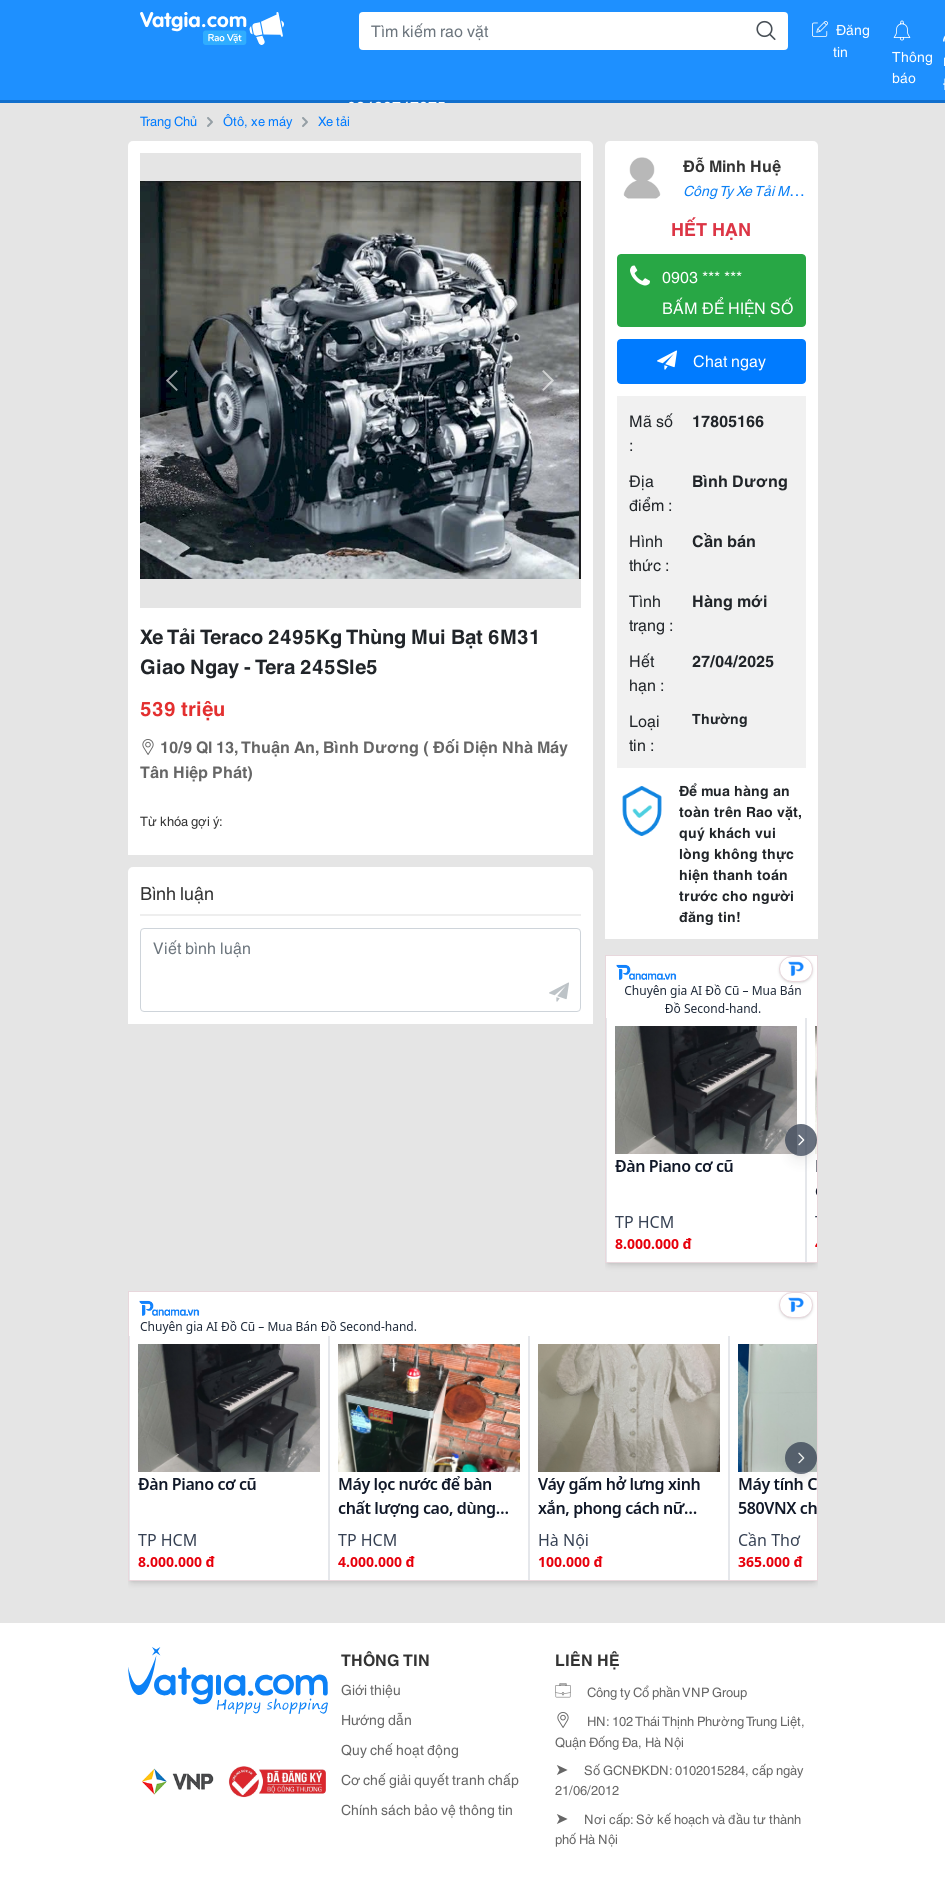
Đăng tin (841, 33)
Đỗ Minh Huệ (732, 164)
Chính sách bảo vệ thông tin (427, 1809)
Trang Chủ (168, 120)
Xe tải (334, 120)
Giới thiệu (371, 1689)
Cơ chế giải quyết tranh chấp (430, 1779)
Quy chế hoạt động (400, 1749)
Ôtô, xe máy (257, 120)
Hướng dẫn (376, 1719)
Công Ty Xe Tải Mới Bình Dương (781, 190)
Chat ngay (711, 359)
